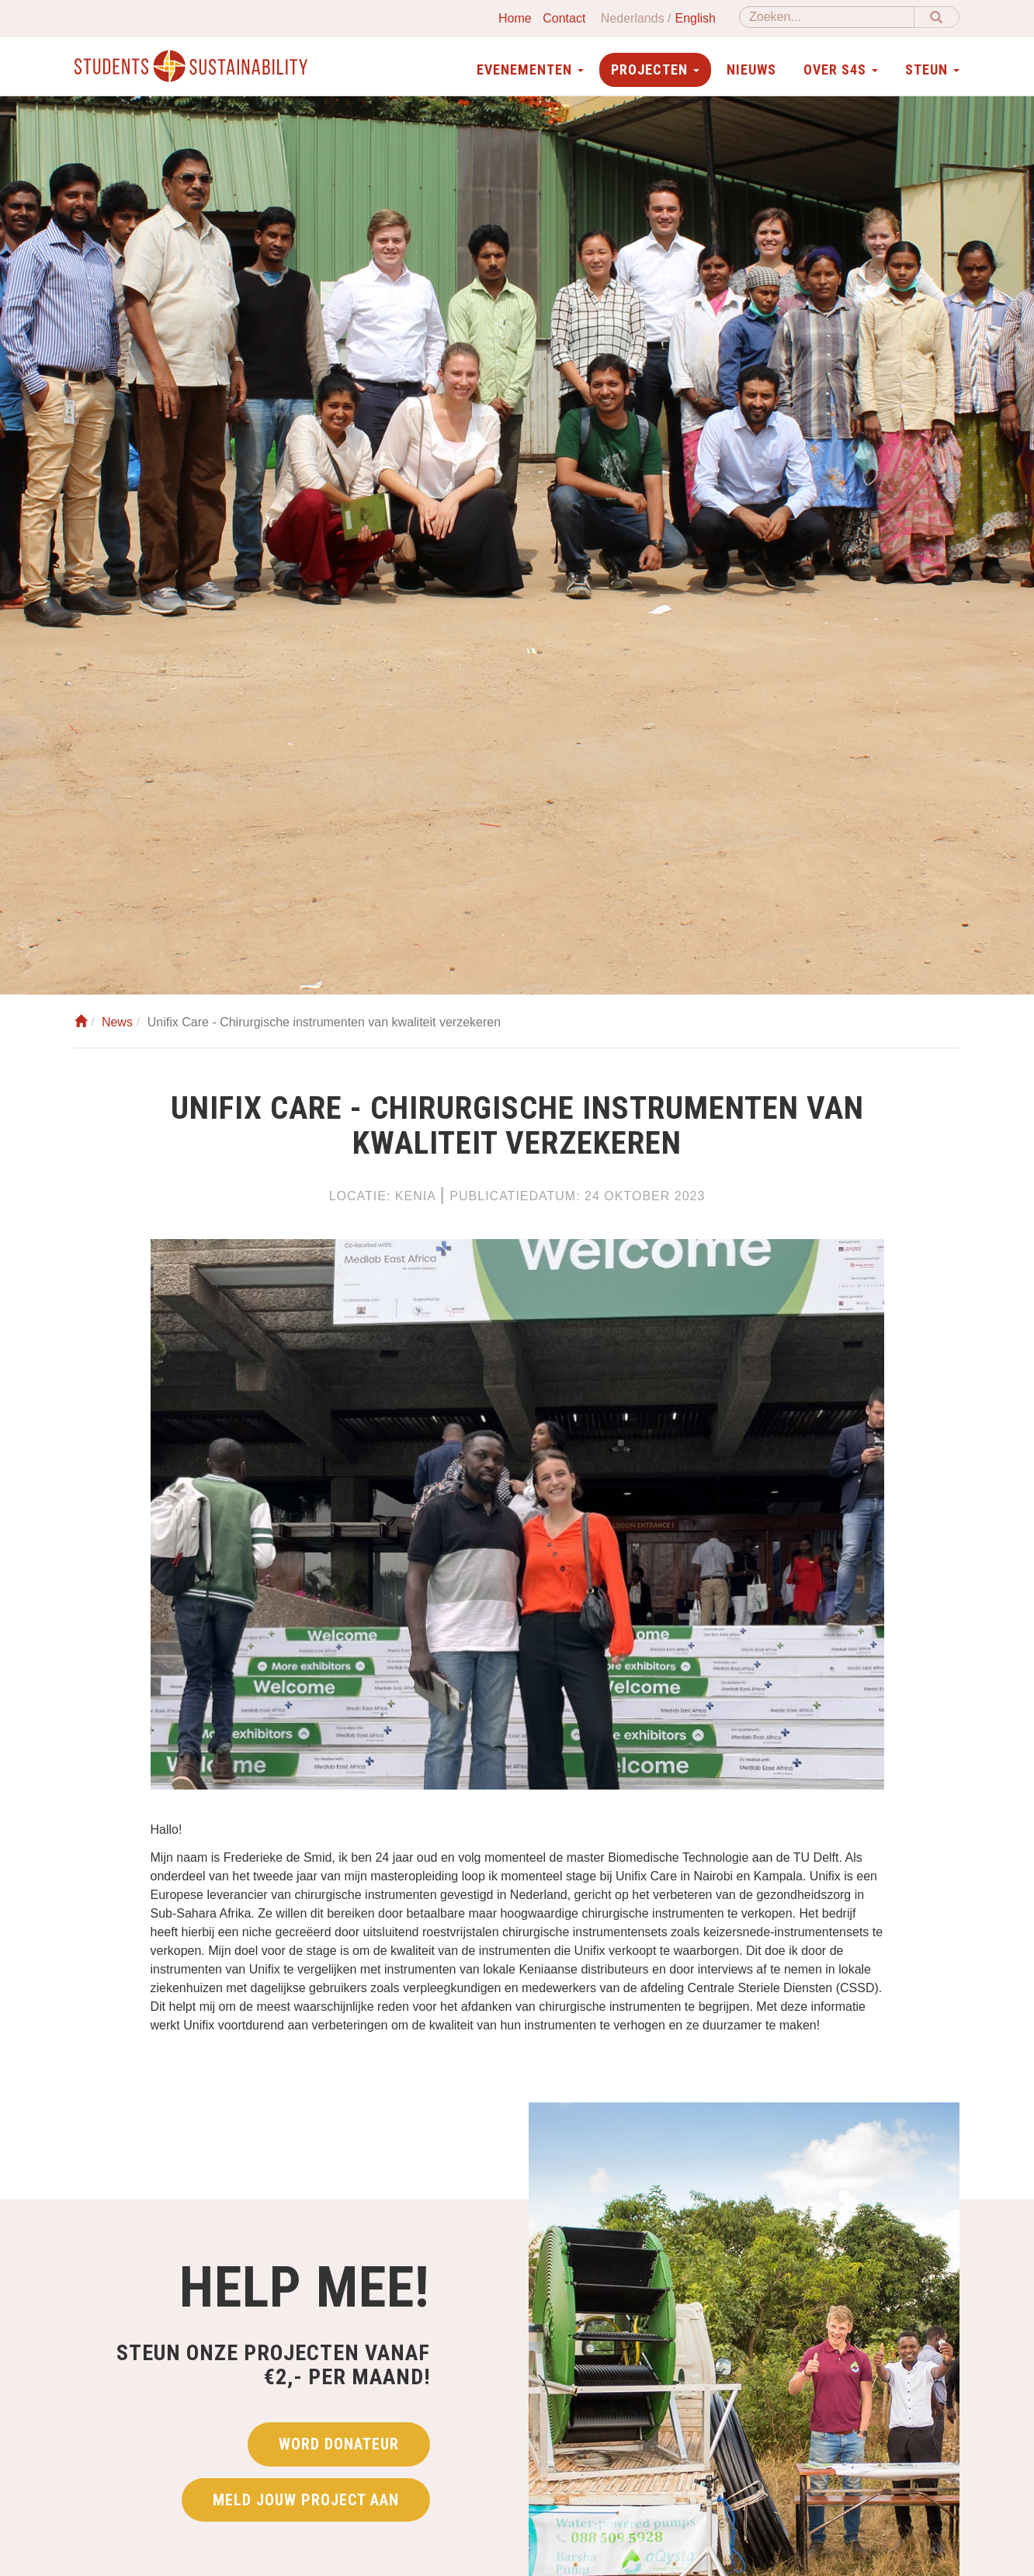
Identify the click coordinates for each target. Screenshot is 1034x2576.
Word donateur (339, 2444)
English (695, 18)
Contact (564, 18)
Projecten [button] (655, 69)
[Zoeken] (826, 17)
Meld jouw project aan (306, 2500)
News (117, 1022)
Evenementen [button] (530, 69)
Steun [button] (932, 69)
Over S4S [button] (840, 69)
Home (515, 18)
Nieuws (751, 69)
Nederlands (632, 18)
